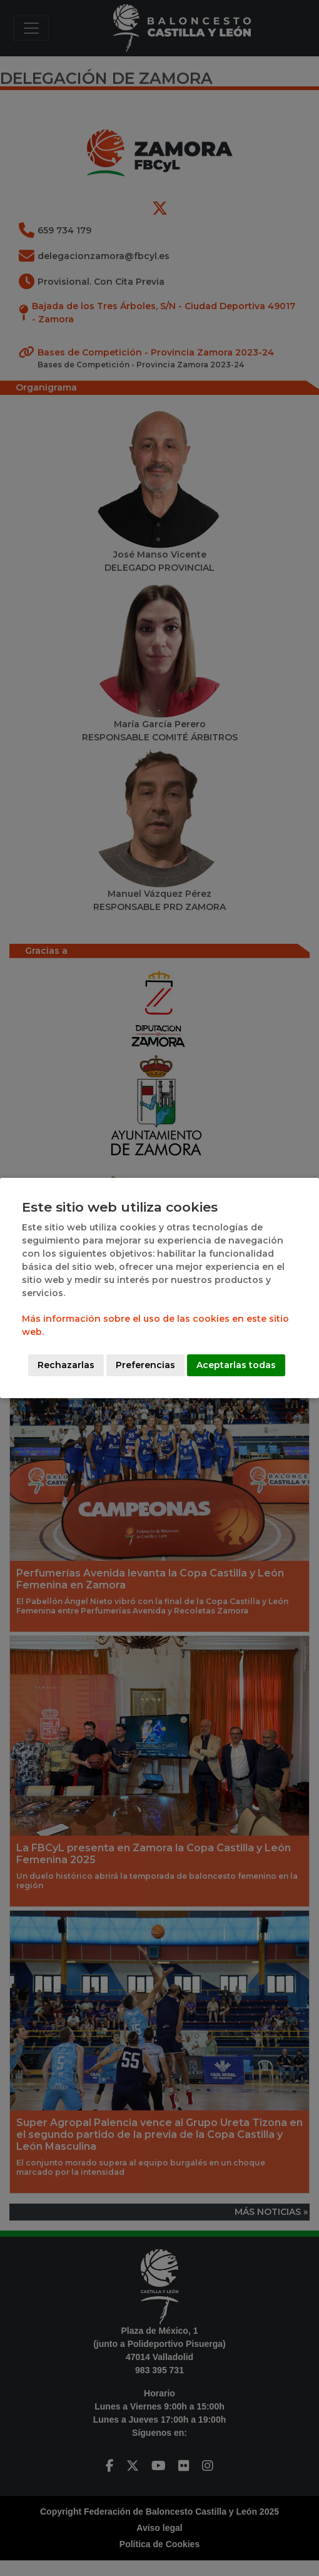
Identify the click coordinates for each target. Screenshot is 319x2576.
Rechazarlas (66, 1365)
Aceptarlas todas (236, 1365)
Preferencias (145, 1365)
